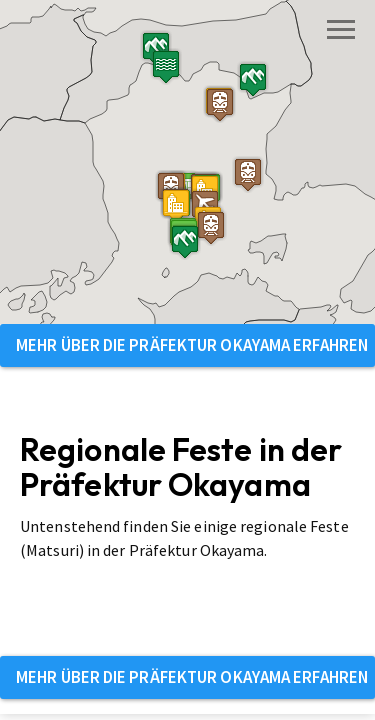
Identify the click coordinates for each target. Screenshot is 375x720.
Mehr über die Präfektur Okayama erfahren (192, 345)
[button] (135, 235)
